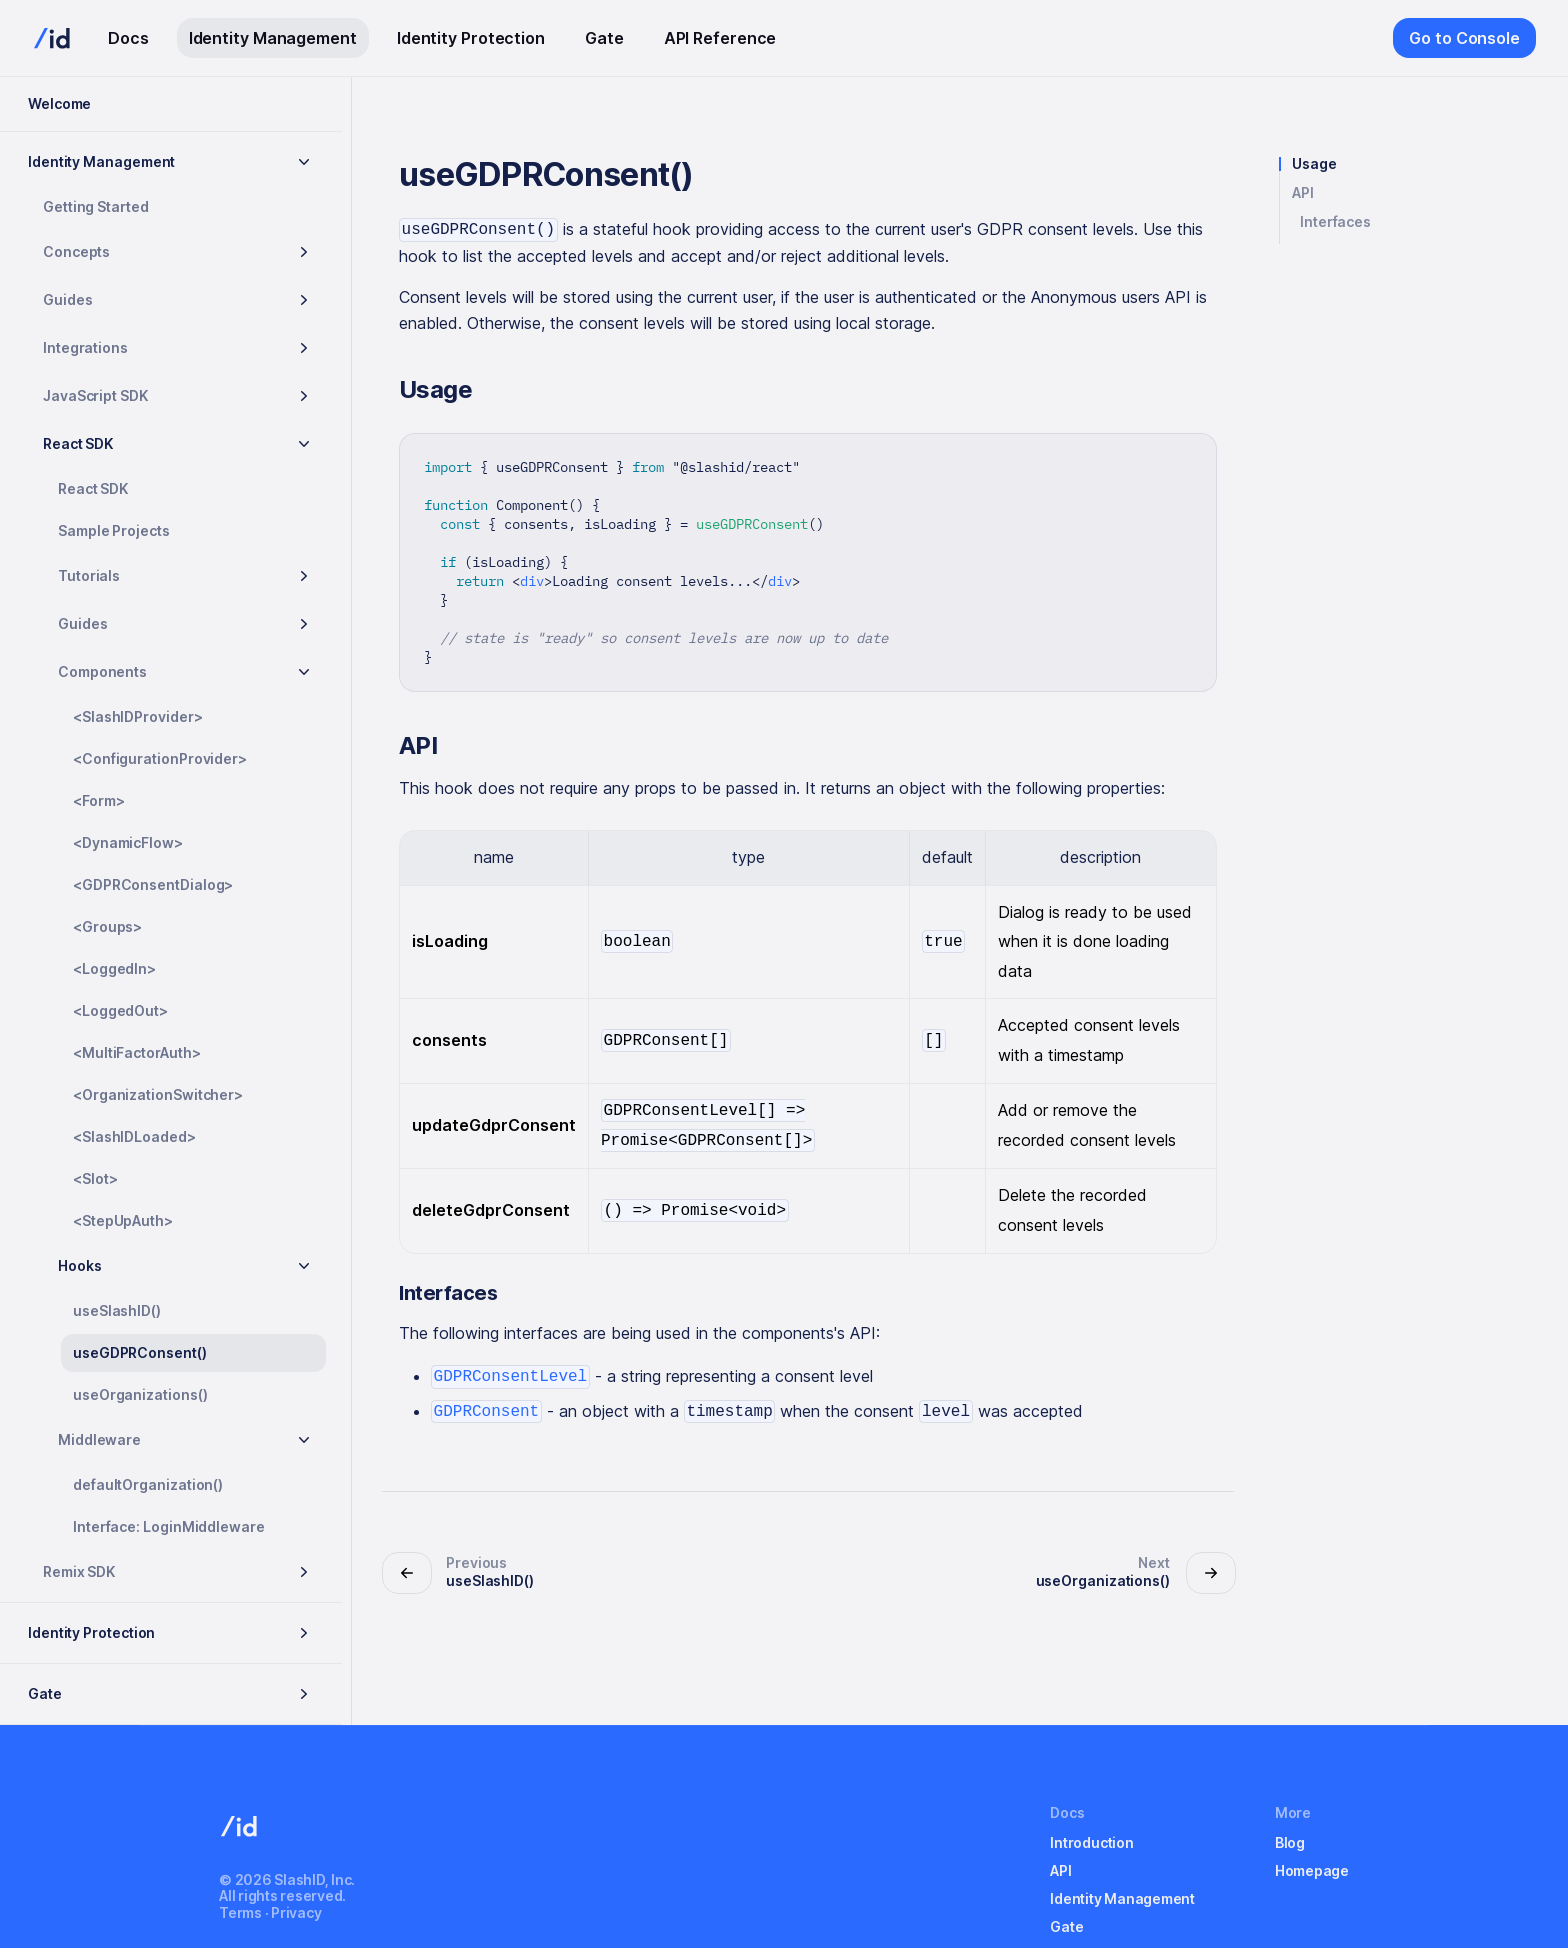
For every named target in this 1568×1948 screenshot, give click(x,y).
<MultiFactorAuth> (137, 1052)
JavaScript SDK (95, 395)
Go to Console (1464, 38)
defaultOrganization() (148, 1484)
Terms (240, 1912)
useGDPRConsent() (140, 1352)
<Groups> (107, 926)
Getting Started (96, 206)
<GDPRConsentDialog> (153, 884)
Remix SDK (79, 1571)
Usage (1314, 164)
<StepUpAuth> (123, 1220)
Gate (604, 38)
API (1303, 193)
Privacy (296, 1912)
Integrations (85, 347)
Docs (128, 38)
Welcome (59, 103)
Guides (68, 299)
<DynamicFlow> (128, 842)
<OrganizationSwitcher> (158, 1094)
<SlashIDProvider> (138, 716)
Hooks (80, 1265)
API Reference (720, 38)
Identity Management (273, 38)
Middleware (99, 1439)
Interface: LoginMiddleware (169, 1526)
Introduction (1091, 1842)
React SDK (78, 443)
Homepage (1312, 1870)
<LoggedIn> (114, 968)
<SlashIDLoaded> (134, 1136)
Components (102, 671)
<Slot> (95, 1178)
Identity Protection (471, 38)
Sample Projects (114, 530)
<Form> (99, 800)
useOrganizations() (140, 1394)
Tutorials (89, 575)
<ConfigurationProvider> (160, 758)
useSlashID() (117, 1310)
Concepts (76, 251)
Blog (1290, 1842)
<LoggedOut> (120, 1010)
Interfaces (1335, 222)
